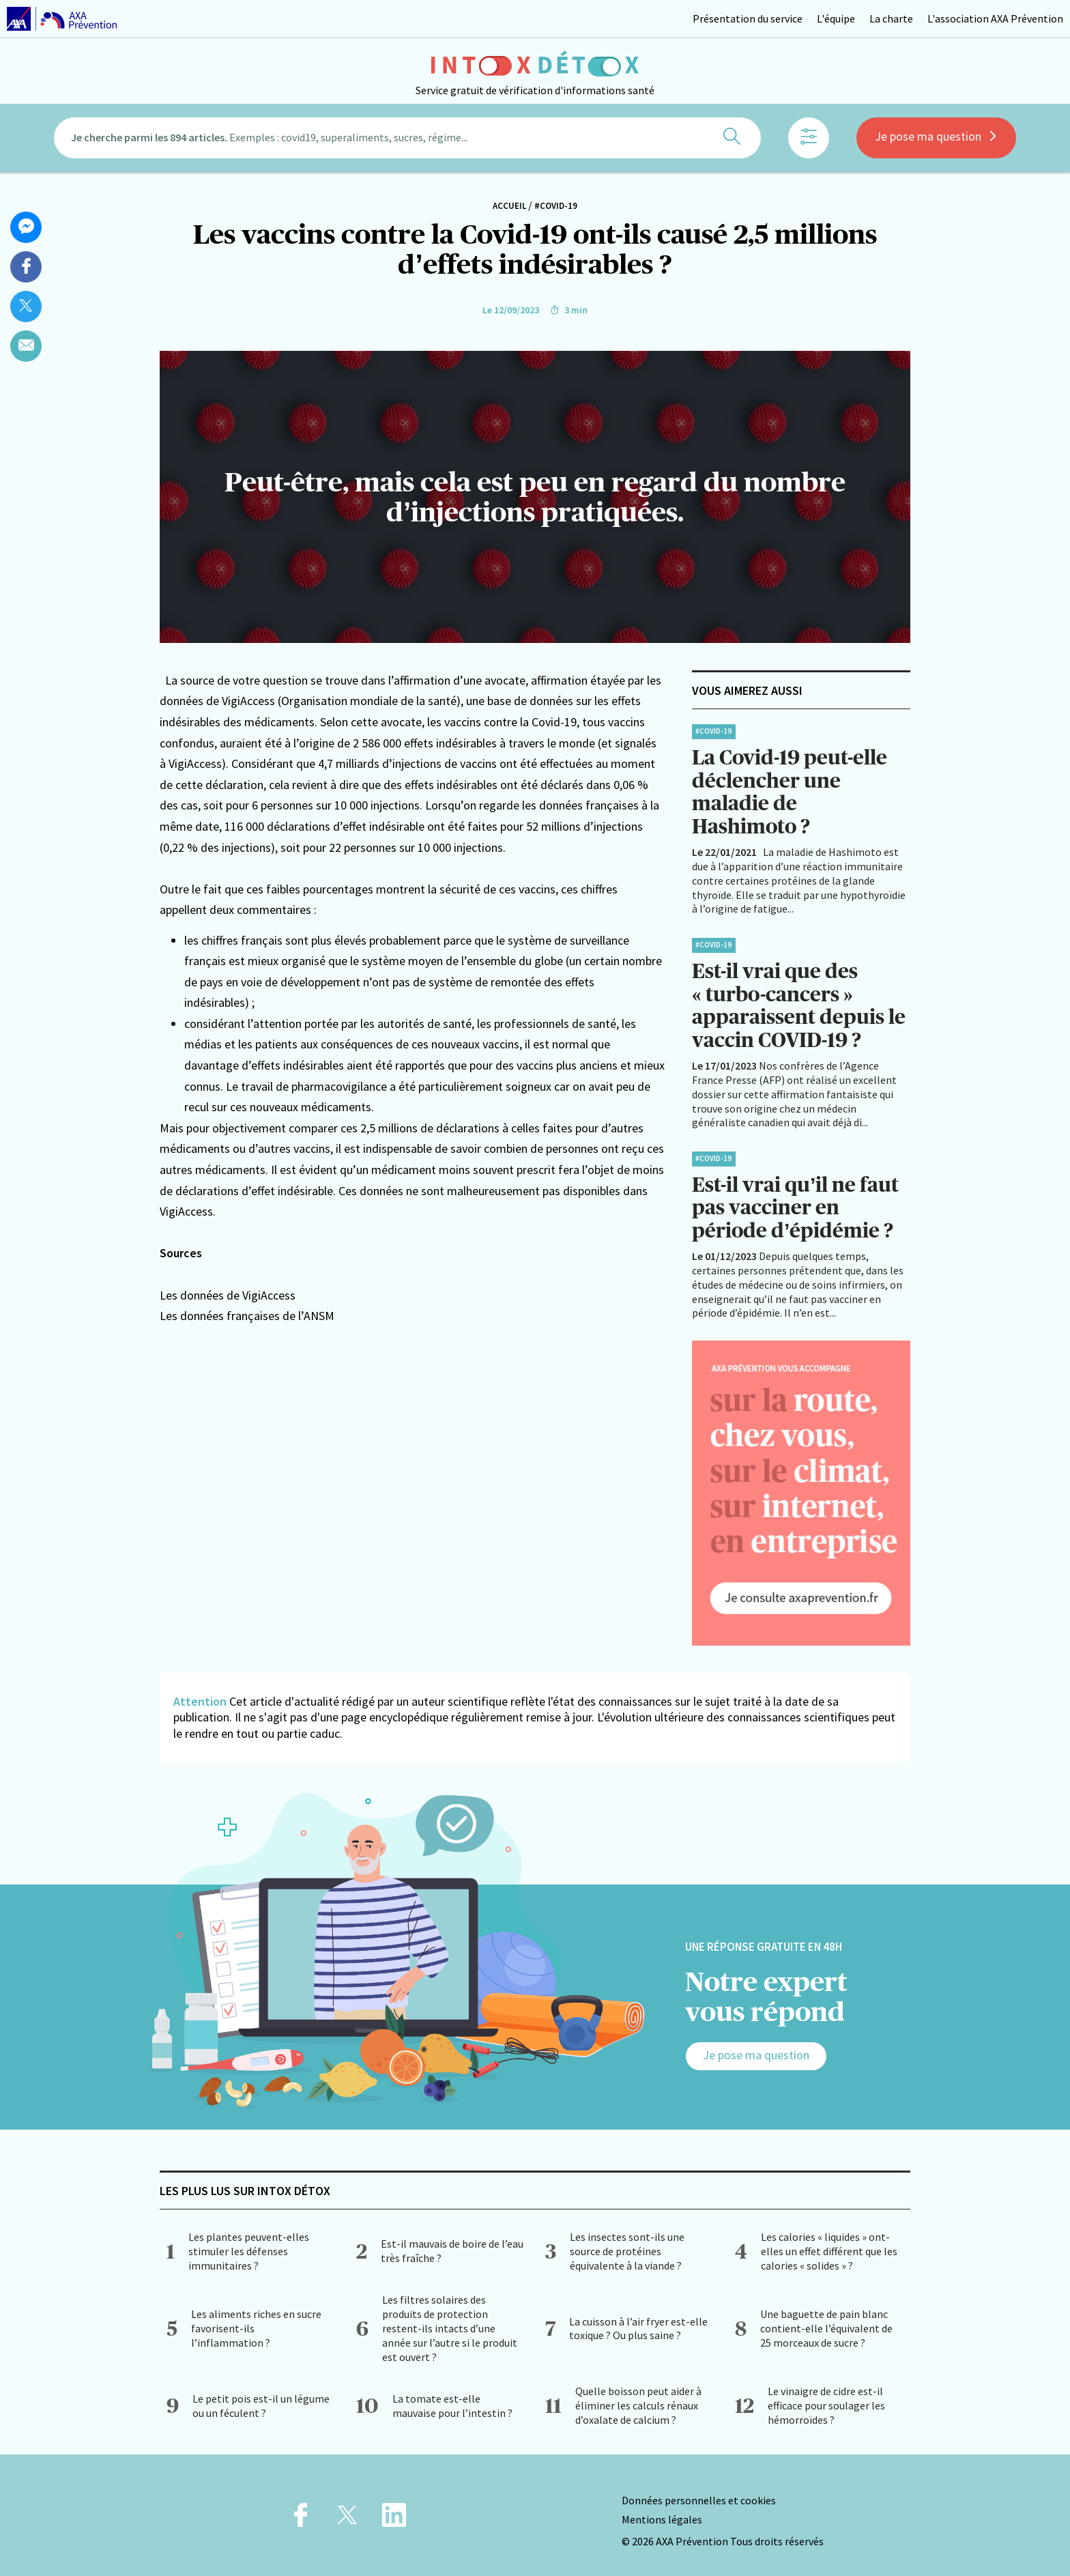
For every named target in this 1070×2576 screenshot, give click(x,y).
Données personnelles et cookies (699, 2493)
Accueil (509, 206)
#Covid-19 (555, 205)
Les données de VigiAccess (227, 1295)
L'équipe (836, 18)
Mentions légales (662, 2512)
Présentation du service (748, 18)
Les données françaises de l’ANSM (247, 1315)
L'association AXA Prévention (995, 18)
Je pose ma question (936, 138)
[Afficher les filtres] (808, 139)
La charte (891, 18)
